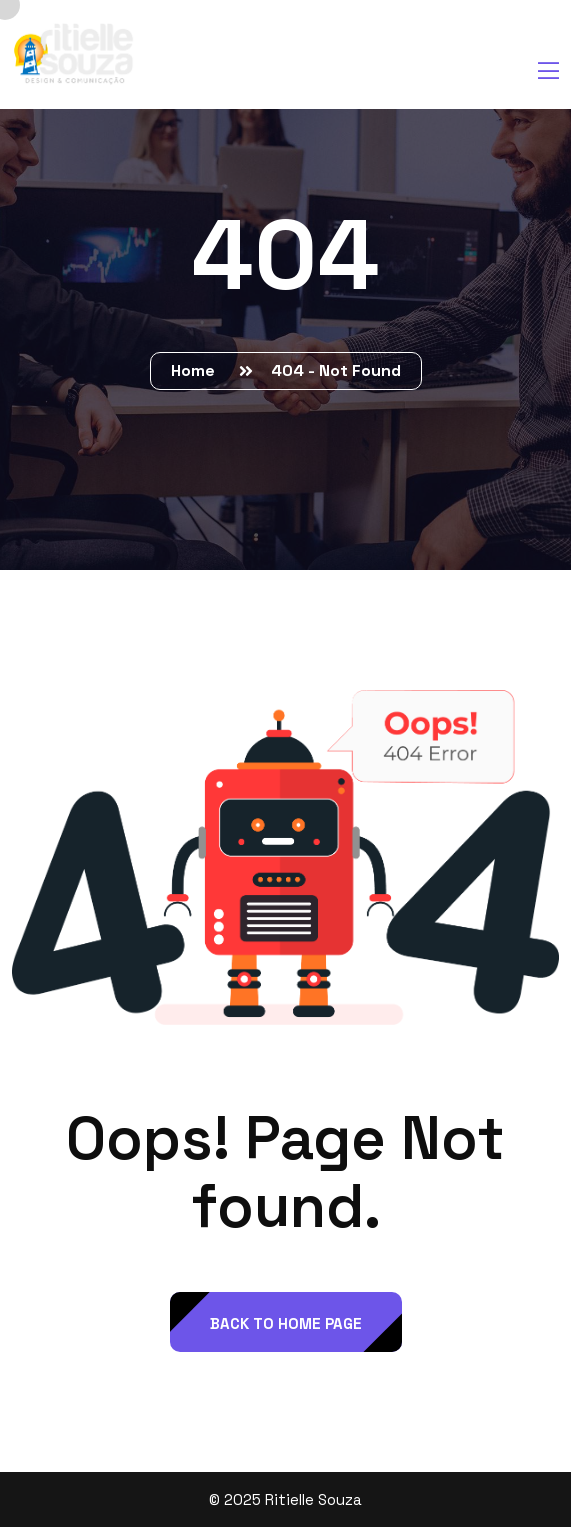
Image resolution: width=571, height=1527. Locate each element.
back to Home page (286, 1323)
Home (197, 370)
